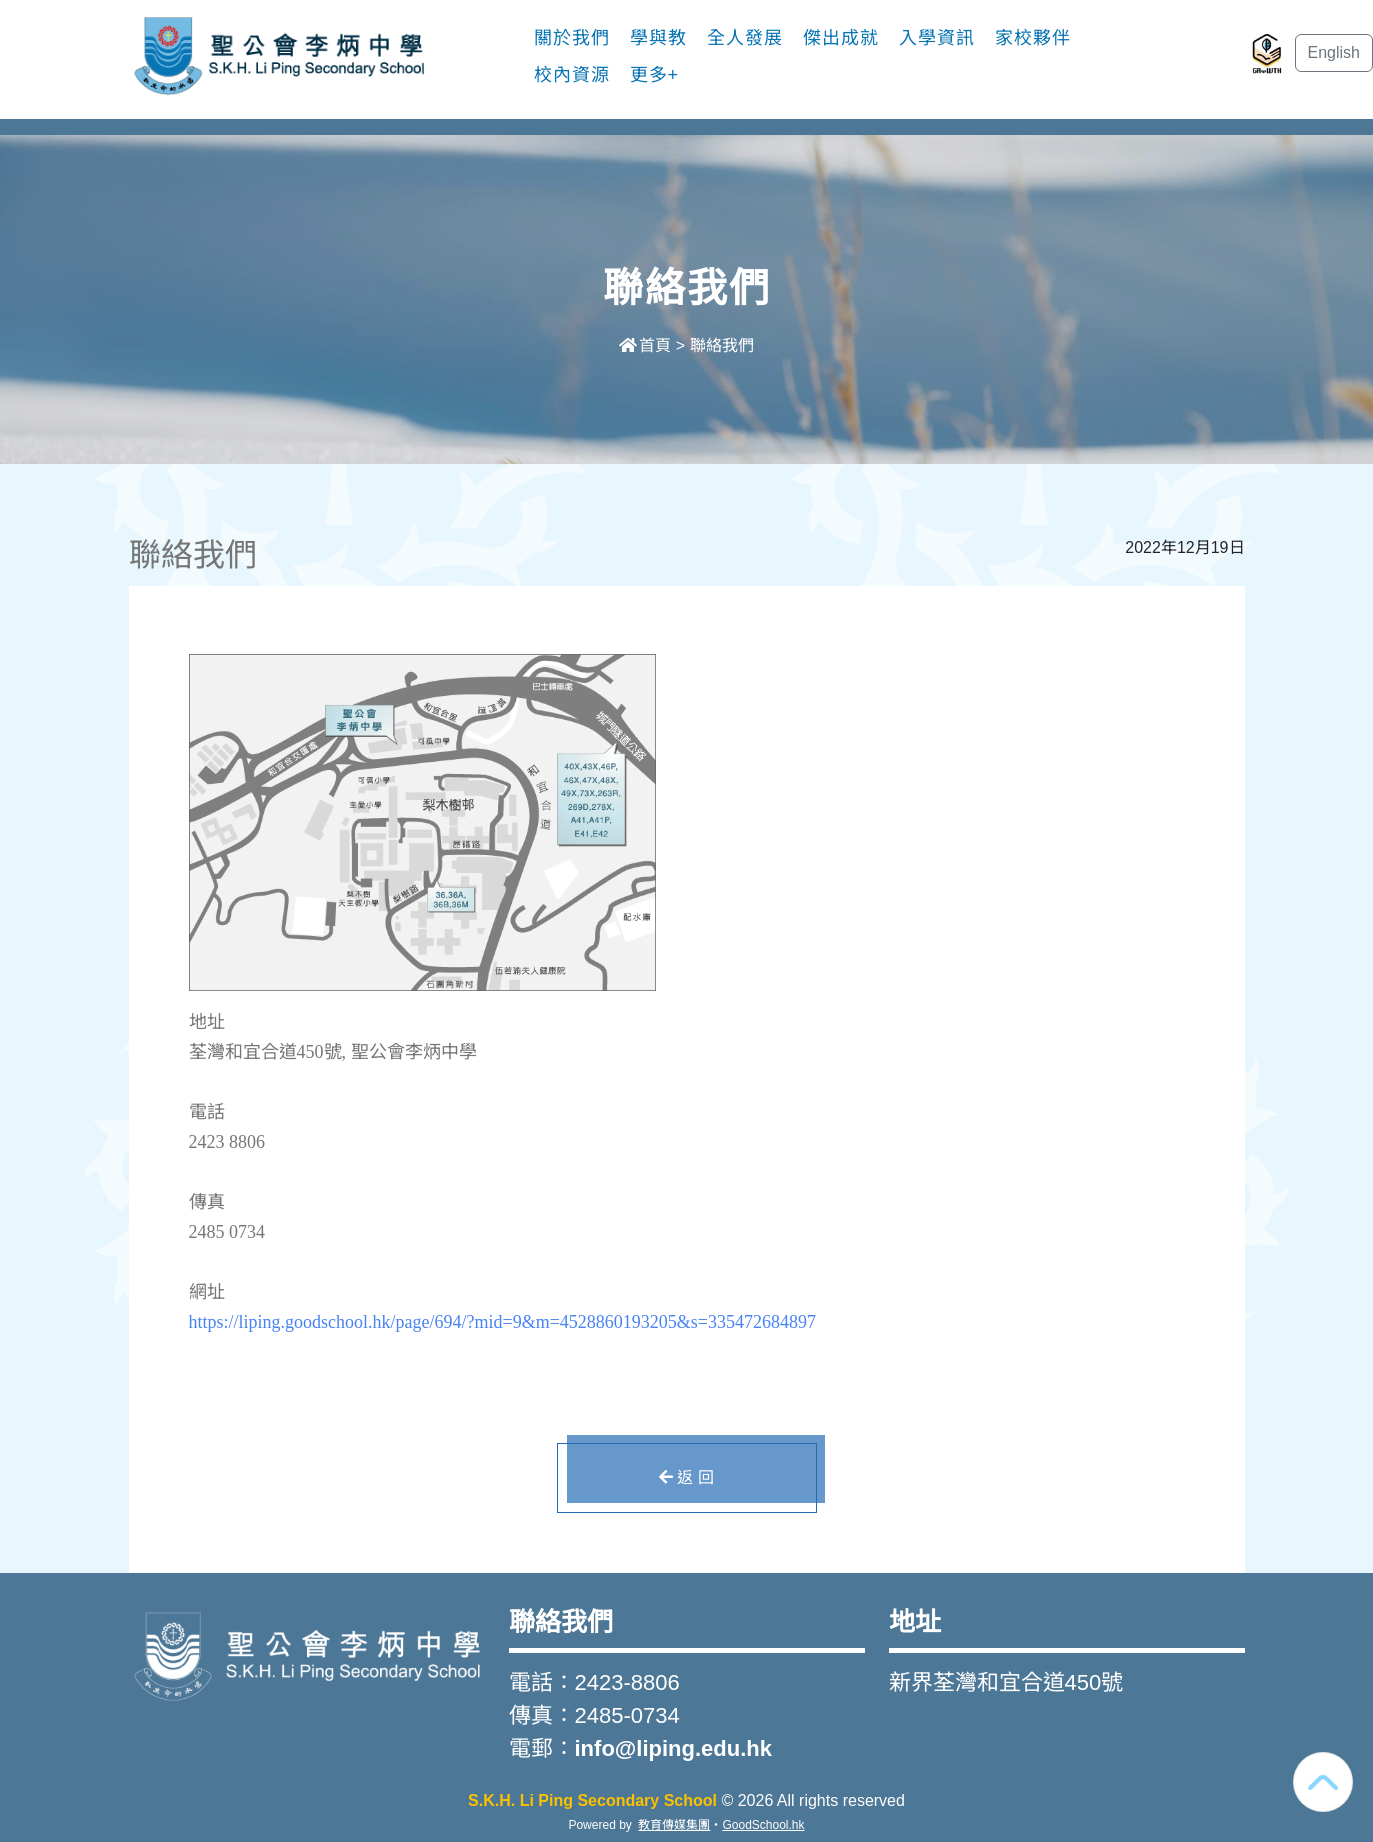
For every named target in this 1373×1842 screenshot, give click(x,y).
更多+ (655, 75)
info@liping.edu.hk (673, 1748)
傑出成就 (841, 38)
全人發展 (745, 38)
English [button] (1334, 52)
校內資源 (572, 75)
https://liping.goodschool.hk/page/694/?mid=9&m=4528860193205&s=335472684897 (502, 1322)
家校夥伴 (1033, 38)
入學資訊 (937, 38)
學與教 (658, 38)
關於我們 (572, 38)
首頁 (645, 345)
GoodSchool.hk (763, 1825)
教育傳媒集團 (674, 1825)
